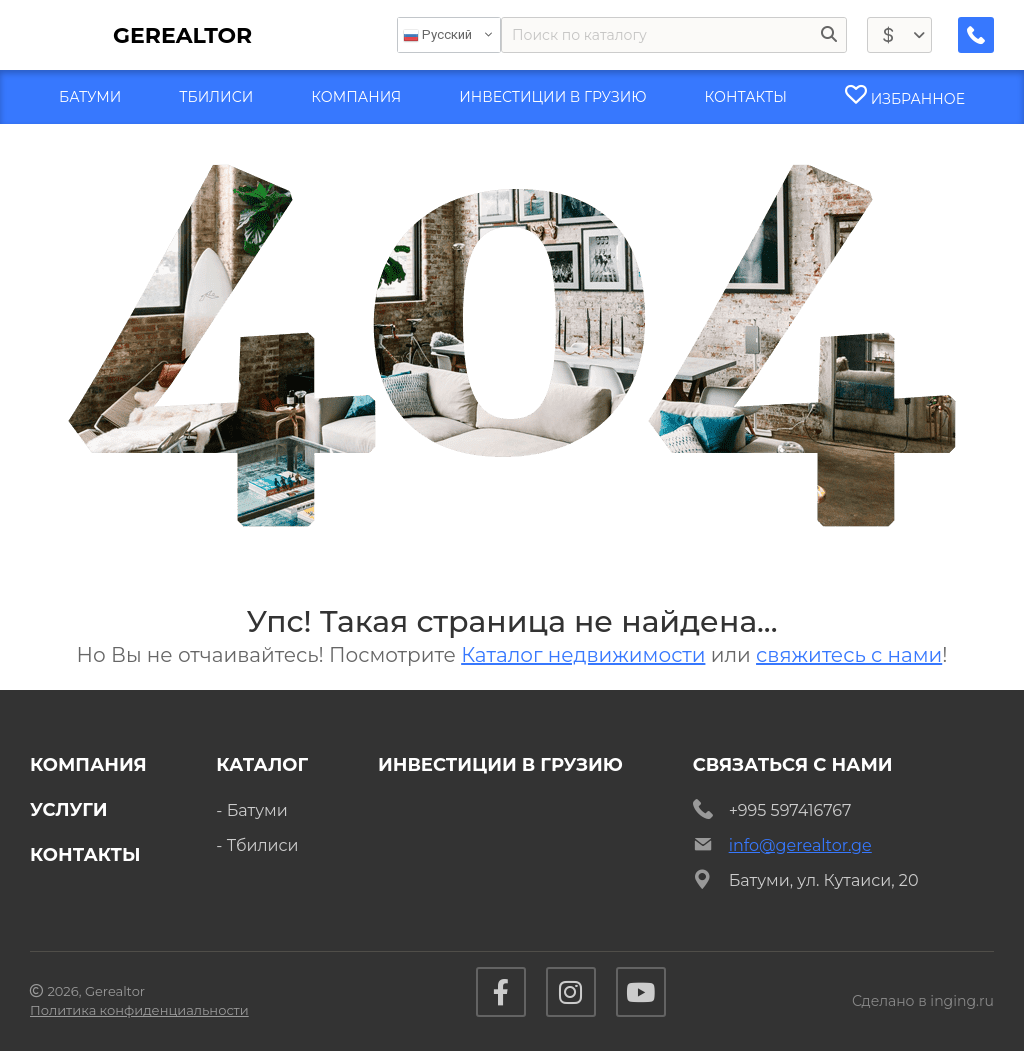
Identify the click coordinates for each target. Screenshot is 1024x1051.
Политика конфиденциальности (139, 1010)
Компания (88, 765)
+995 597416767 (790, 810)
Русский (437, 35)
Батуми (257, 810)
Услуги (69, 810)
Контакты (85, 855)
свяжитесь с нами (849, 655)
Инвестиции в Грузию (500, 765)
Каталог (262, 765)
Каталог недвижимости (583, 655)
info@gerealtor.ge (800, 845)
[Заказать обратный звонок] (976, 35)
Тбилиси (263, 845)
